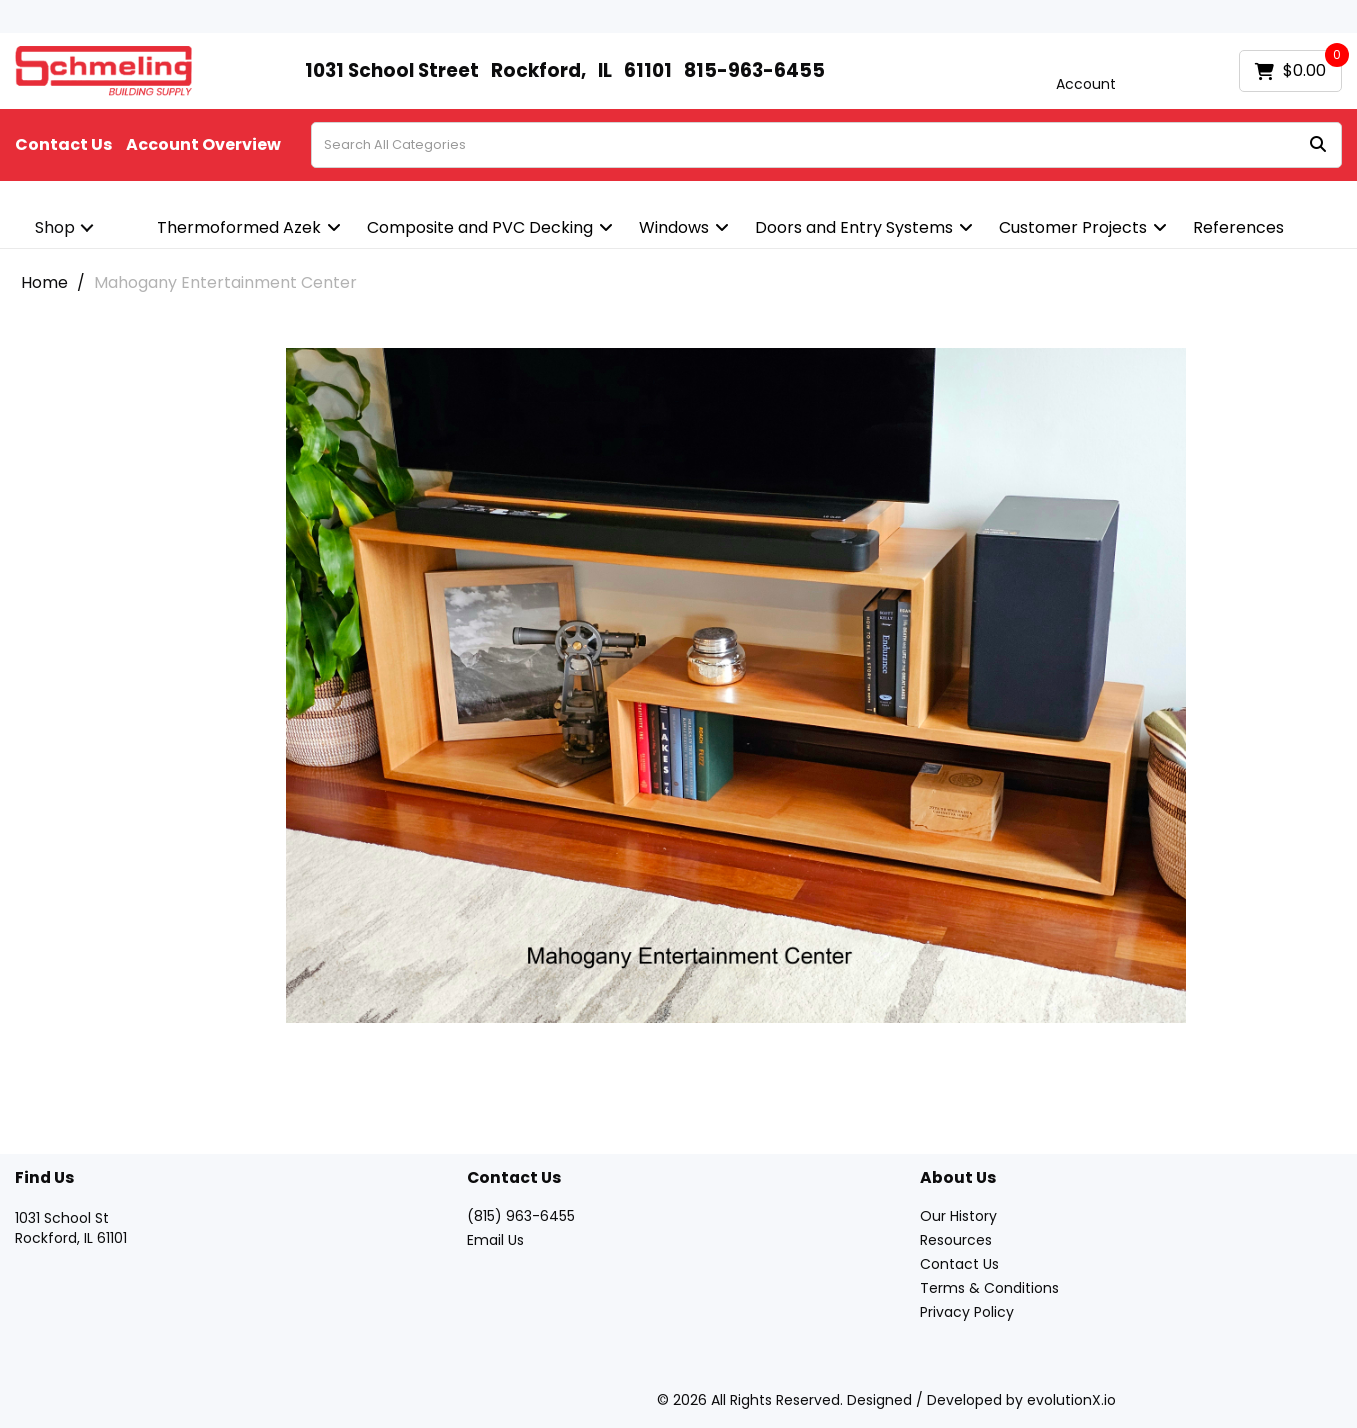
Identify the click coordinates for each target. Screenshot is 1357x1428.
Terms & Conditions (989, 1288)
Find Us (44, 1178)
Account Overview (203, 145)
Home (44, 282)
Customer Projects (1073, 227)
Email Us (495, 1240)
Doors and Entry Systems (854, 227)
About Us (958, 1178)
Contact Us (63, 145)
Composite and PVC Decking (480, 227)
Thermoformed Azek (239, 227)
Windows (674, 227)
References (1238, 227)
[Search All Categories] (826, 145)
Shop (55, 227)
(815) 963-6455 (521, 1216)
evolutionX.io (1071, 1400)
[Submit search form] (1318, 145)
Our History (958, 1216)
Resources (956, 1240)
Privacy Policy (967, 1312)
